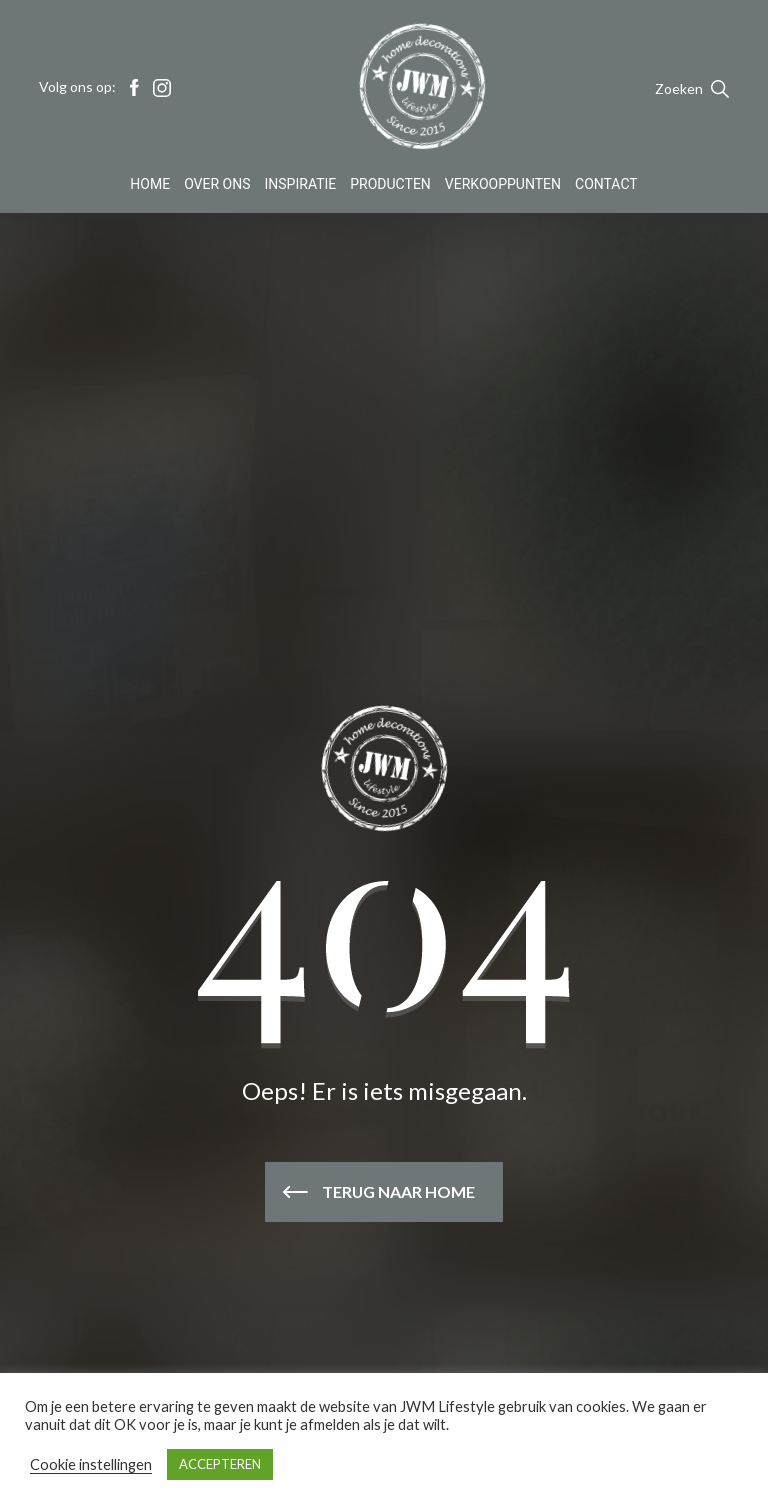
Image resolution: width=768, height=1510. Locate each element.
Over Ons (217, 184)
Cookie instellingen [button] (91, 1464)
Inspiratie (301, 184)
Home (150, 184)
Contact (606, 184)
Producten (390, 184)
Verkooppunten (503, 184)
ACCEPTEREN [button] (220, 1464)
